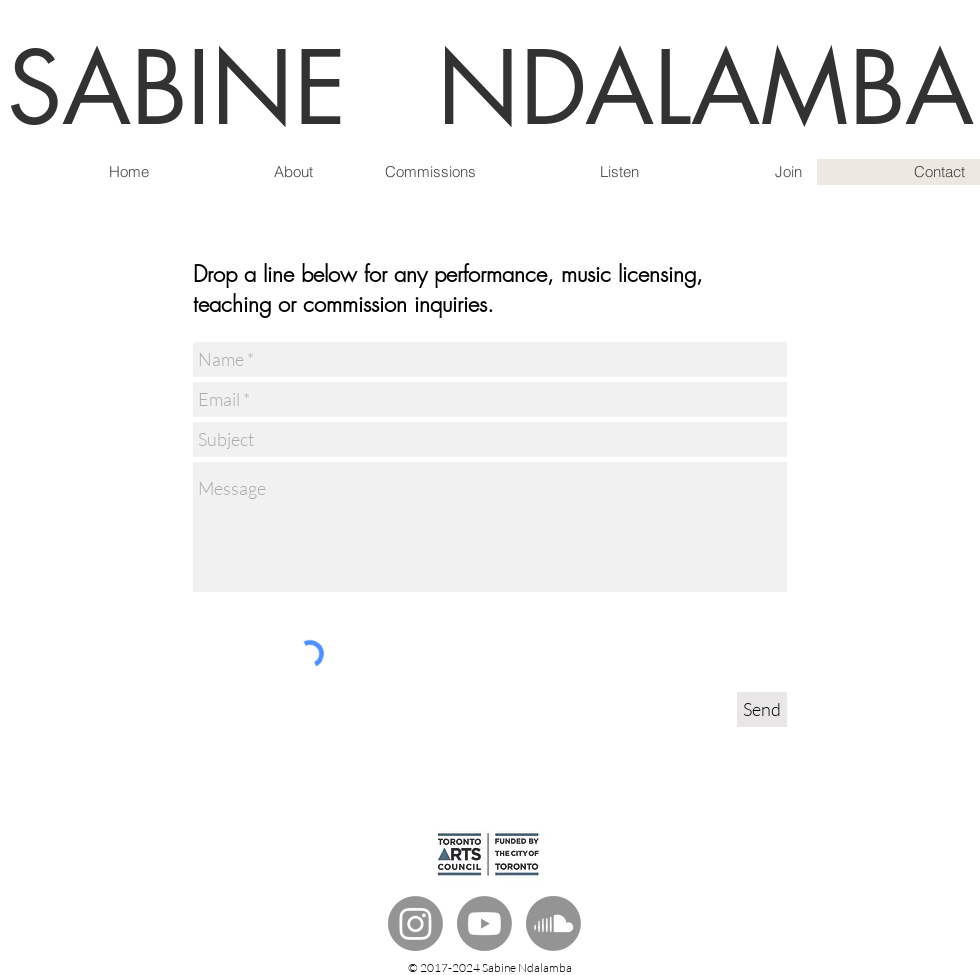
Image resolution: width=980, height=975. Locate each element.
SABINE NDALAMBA (490, 88)
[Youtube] (484, 923)
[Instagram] (415, 923)
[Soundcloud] (553, 923)
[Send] (762, 709)
